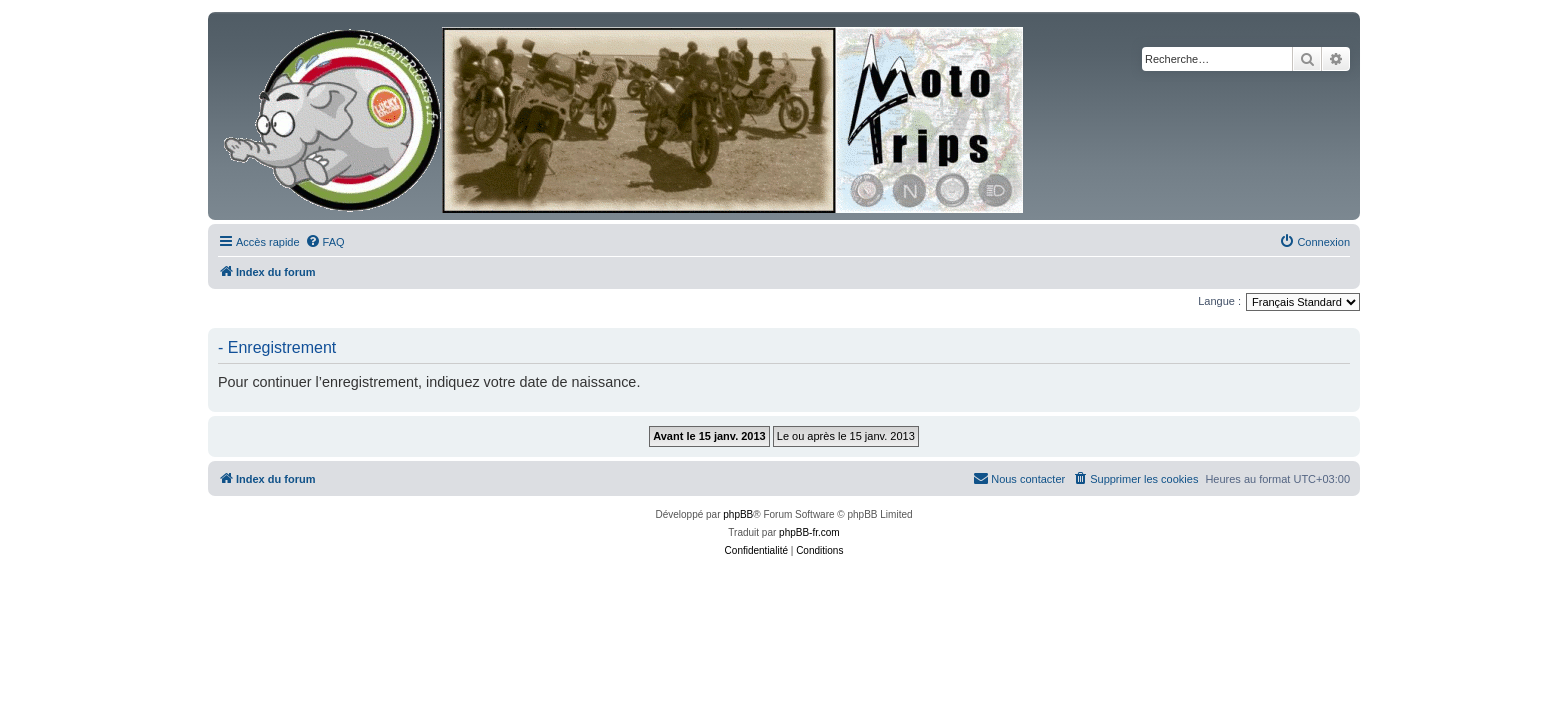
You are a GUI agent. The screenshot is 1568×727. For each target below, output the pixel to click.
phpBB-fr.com (809, 532)
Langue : (1219, 301)
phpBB (738, 514)
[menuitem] (325, 242)
